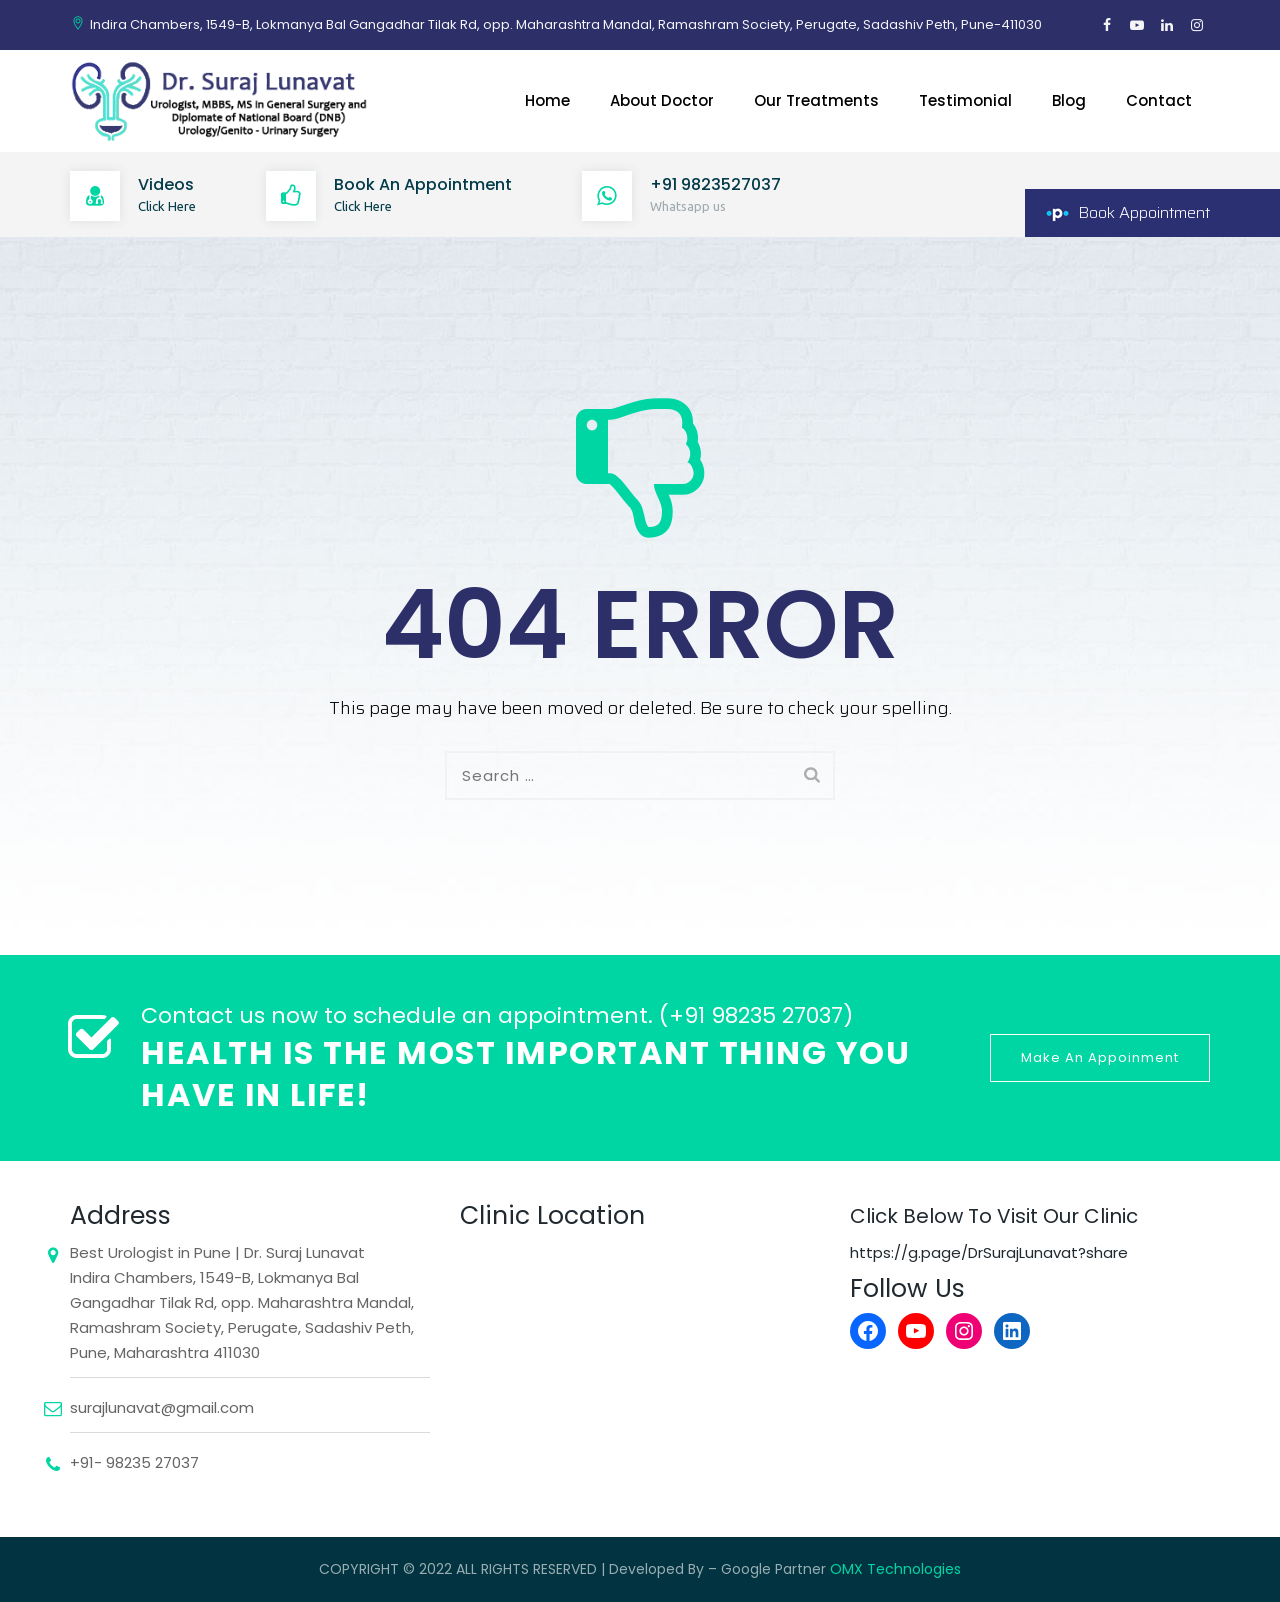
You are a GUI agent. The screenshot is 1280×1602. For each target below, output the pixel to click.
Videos (166, 184)
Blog (1069, 100)
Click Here (167, 206)
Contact (1159, 100)
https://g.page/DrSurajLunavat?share (989, 1252)
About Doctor (662, 100)
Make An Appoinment (1100, 1057)
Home (547, 100)
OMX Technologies (895, 1569)
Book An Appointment (423, 184)
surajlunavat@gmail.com (162, 1407)
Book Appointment (1144, 212)
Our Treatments (816, 100)
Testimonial (965, 100)
